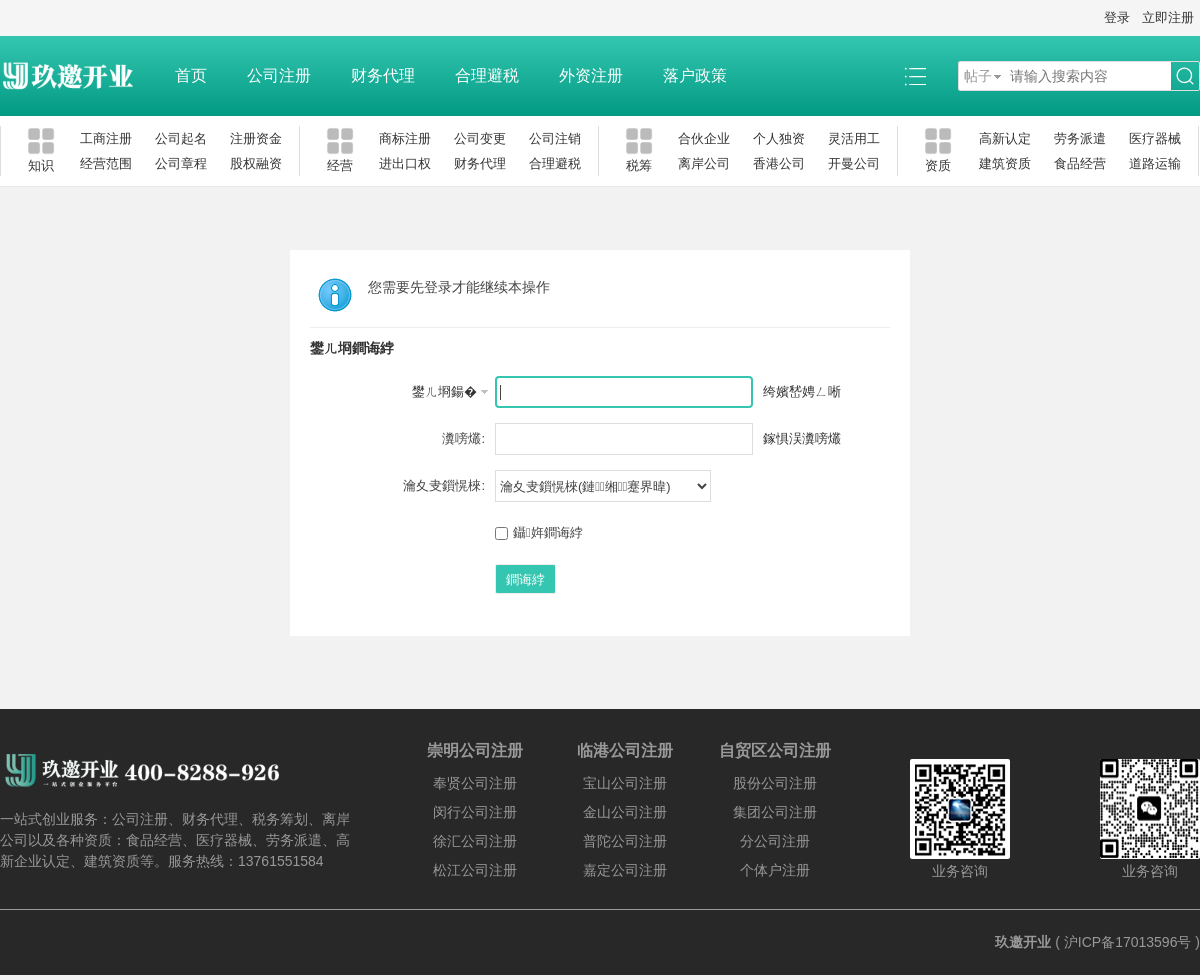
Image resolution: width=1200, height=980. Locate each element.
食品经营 (1080, 163)
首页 (191, 75)
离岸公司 (704, 163)
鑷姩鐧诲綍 (539, 532)
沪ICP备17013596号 (1128, 942)
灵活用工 (854, 138)
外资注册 (591, 75)
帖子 (978, 76)
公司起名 (181, 138)
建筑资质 (1005, 163)
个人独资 (779, 138)
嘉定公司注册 (625, 870)
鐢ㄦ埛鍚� (444, 391)
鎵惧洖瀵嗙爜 (802, 438)
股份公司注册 (775, 783)
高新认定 (1005, 138)
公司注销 (555, 138)
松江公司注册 (475, 870)
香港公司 (779, 163)
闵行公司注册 (475, 812)
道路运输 (1155, 163)
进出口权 (405, 163)
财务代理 (383, 75)
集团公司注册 (775, 812)
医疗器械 (1155, 138)
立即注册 (1168, 17)
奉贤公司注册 (475, 783)
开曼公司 (854, 163)
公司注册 (279, 75)
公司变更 (480, 138)
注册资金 (256, 138)
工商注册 (106, 138)
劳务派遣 (1080, 138)
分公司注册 (775, 841)
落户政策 (695, 75)
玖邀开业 (1023, 942)
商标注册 (405, 138)
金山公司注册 (625, 812)
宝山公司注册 (625, 783)
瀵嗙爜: (463, 438)
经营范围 (106, 163)
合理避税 (487, 75)
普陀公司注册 (625, 841)
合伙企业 (704, 138)
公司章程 (181, 163)
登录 (1117, 17)
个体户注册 (775, 870)
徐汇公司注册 (475, 841)
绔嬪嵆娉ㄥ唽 (802, 391)
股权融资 (256, 163)
